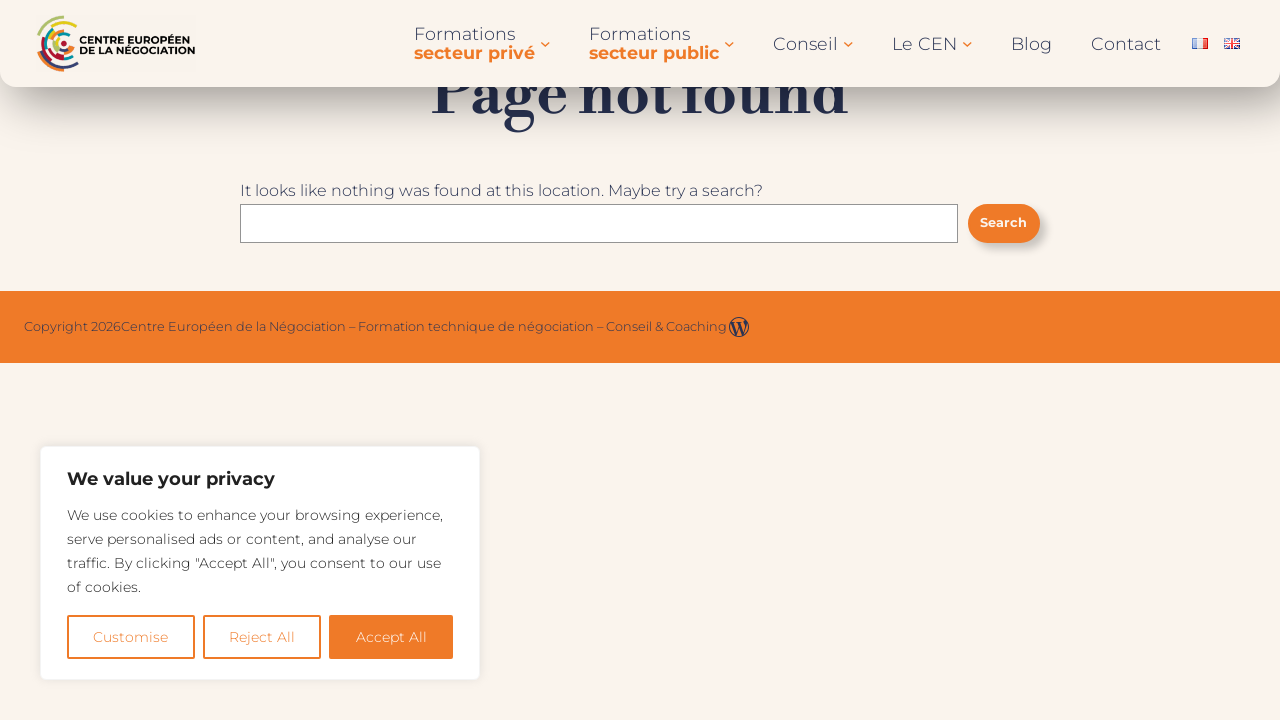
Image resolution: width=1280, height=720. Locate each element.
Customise (130, 637)
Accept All (391, 637)
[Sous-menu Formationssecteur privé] (545, 43)
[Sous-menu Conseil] (848, 43)
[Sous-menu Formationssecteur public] (729, 43)
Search (1003, 222)
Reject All (262, 637)
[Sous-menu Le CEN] (967, 43)
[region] (260, 563)
